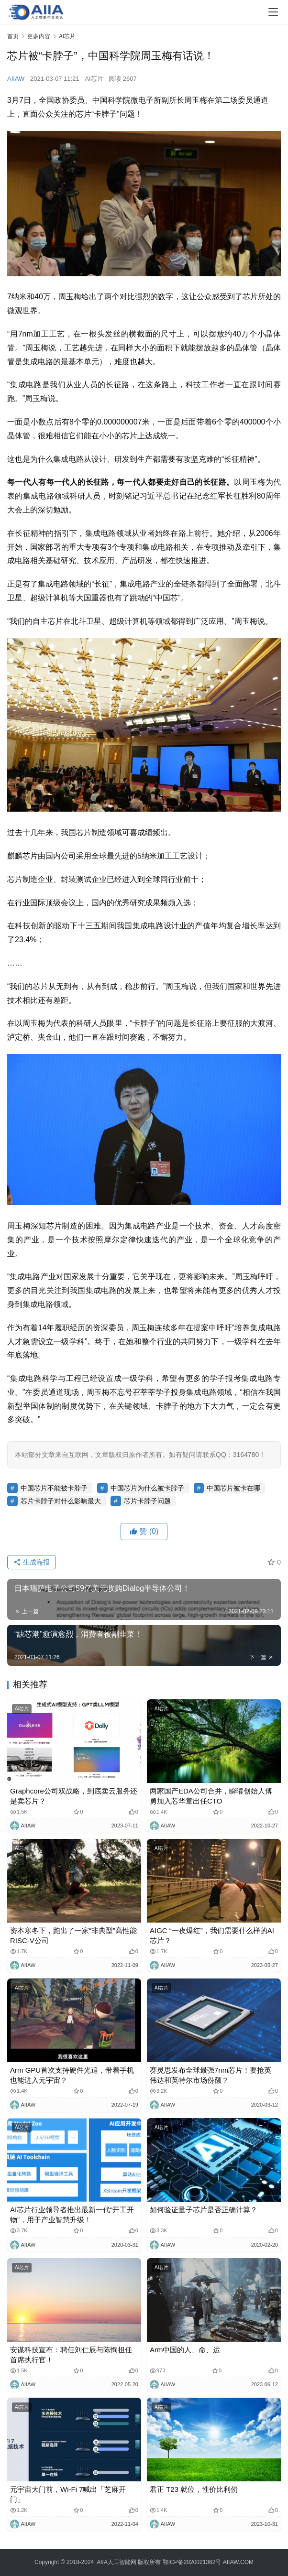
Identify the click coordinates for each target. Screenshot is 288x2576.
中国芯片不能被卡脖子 (54, 1488)
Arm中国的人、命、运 (185, 2350)
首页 (13, 36)
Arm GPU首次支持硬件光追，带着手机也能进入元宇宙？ (72, 2075)
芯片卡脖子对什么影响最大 (61, 1501)
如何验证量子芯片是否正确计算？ (203, 2210)
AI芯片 (94, 78)
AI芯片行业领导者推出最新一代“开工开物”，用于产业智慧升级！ (72, 2215)
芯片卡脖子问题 (147, 1501)
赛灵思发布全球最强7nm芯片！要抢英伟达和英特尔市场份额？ (210, 2075)
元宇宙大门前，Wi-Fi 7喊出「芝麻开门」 (68, 2494)
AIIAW (15, 78)
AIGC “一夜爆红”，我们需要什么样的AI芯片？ (212, 1935)
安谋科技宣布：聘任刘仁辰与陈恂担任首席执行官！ (71, 2355)
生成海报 (31, 1562)
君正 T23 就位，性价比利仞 (194, 2489)
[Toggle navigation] (273, 12)
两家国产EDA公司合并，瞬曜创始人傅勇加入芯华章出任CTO (211, 1796)
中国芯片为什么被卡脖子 (147, 1488)
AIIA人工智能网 (116, 2562)
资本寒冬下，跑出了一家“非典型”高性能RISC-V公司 (73, 1935)
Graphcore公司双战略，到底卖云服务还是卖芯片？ (73, 1796)
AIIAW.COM (238, 2562)
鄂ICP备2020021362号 (192, 2562)
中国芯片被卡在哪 (233, 1488)
